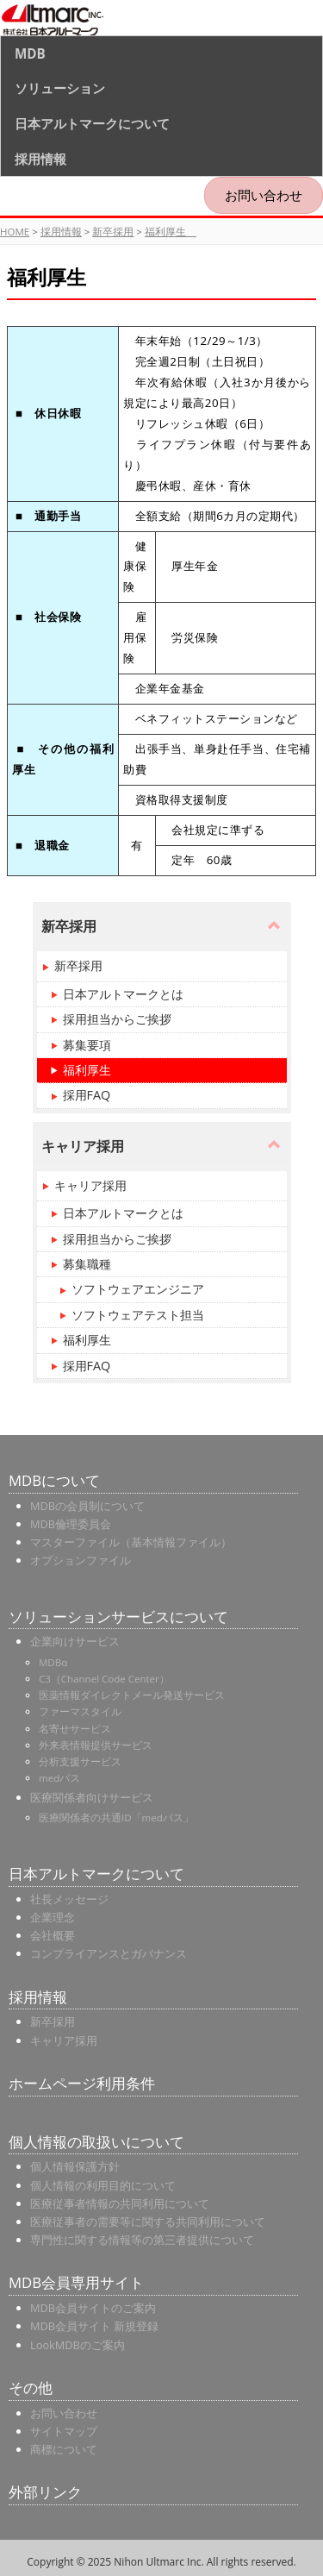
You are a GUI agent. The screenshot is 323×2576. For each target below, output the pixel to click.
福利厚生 (170, 231)
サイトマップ (63, 2431)
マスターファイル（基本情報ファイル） (131, 1542)
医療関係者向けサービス (91, 1797)
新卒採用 (113, 231)
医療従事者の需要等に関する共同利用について (147, 2221)
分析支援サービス (80, 1761)
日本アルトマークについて (92, 123)
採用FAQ (87, 1095)
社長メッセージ (69, 1899)
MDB (30, 53)
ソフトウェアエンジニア (137, 1289)
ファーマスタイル (80, 1711)
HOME (14, 231)
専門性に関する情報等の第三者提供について (142, 2239)
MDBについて (54, 1480)
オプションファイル (80, 1560)
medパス (59, 1777)
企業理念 (52, 1917)
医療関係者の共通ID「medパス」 (116, 1817)
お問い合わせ (263, 195)
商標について (63, 2449)
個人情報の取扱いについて (96, 2142)
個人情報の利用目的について (103, 2185)
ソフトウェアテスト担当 (137, 1315)
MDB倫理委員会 (70, 1524)
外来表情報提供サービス (95, 1745)
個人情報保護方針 (75, 2166)
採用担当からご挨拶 (117, 1019)
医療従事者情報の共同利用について (119, 2203)
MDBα (53, 1662)
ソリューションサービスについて (118, 1616)
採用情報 (40, 158)
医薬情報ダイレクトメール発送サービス (132, 1695)
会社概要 (52, 1935)
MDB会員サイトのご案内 (93, 2308)
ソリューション (60, 88)
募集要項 (87, 1045)
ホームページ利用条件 (82, 2083)
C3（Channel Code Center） (104, 1678)
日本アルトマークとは (123, 994)
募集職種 (87, 1264)
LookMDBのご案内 (77, 2345)
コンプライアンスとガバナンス (108, 1953)
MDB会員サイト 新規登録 (94, 2326)
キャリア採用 (90, 1185)
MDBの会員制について (87, 1506)
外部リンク (45, 2492)
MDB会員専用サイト (76, 2282)
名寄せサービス (75, 1728)
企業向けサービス (75, 1641)
